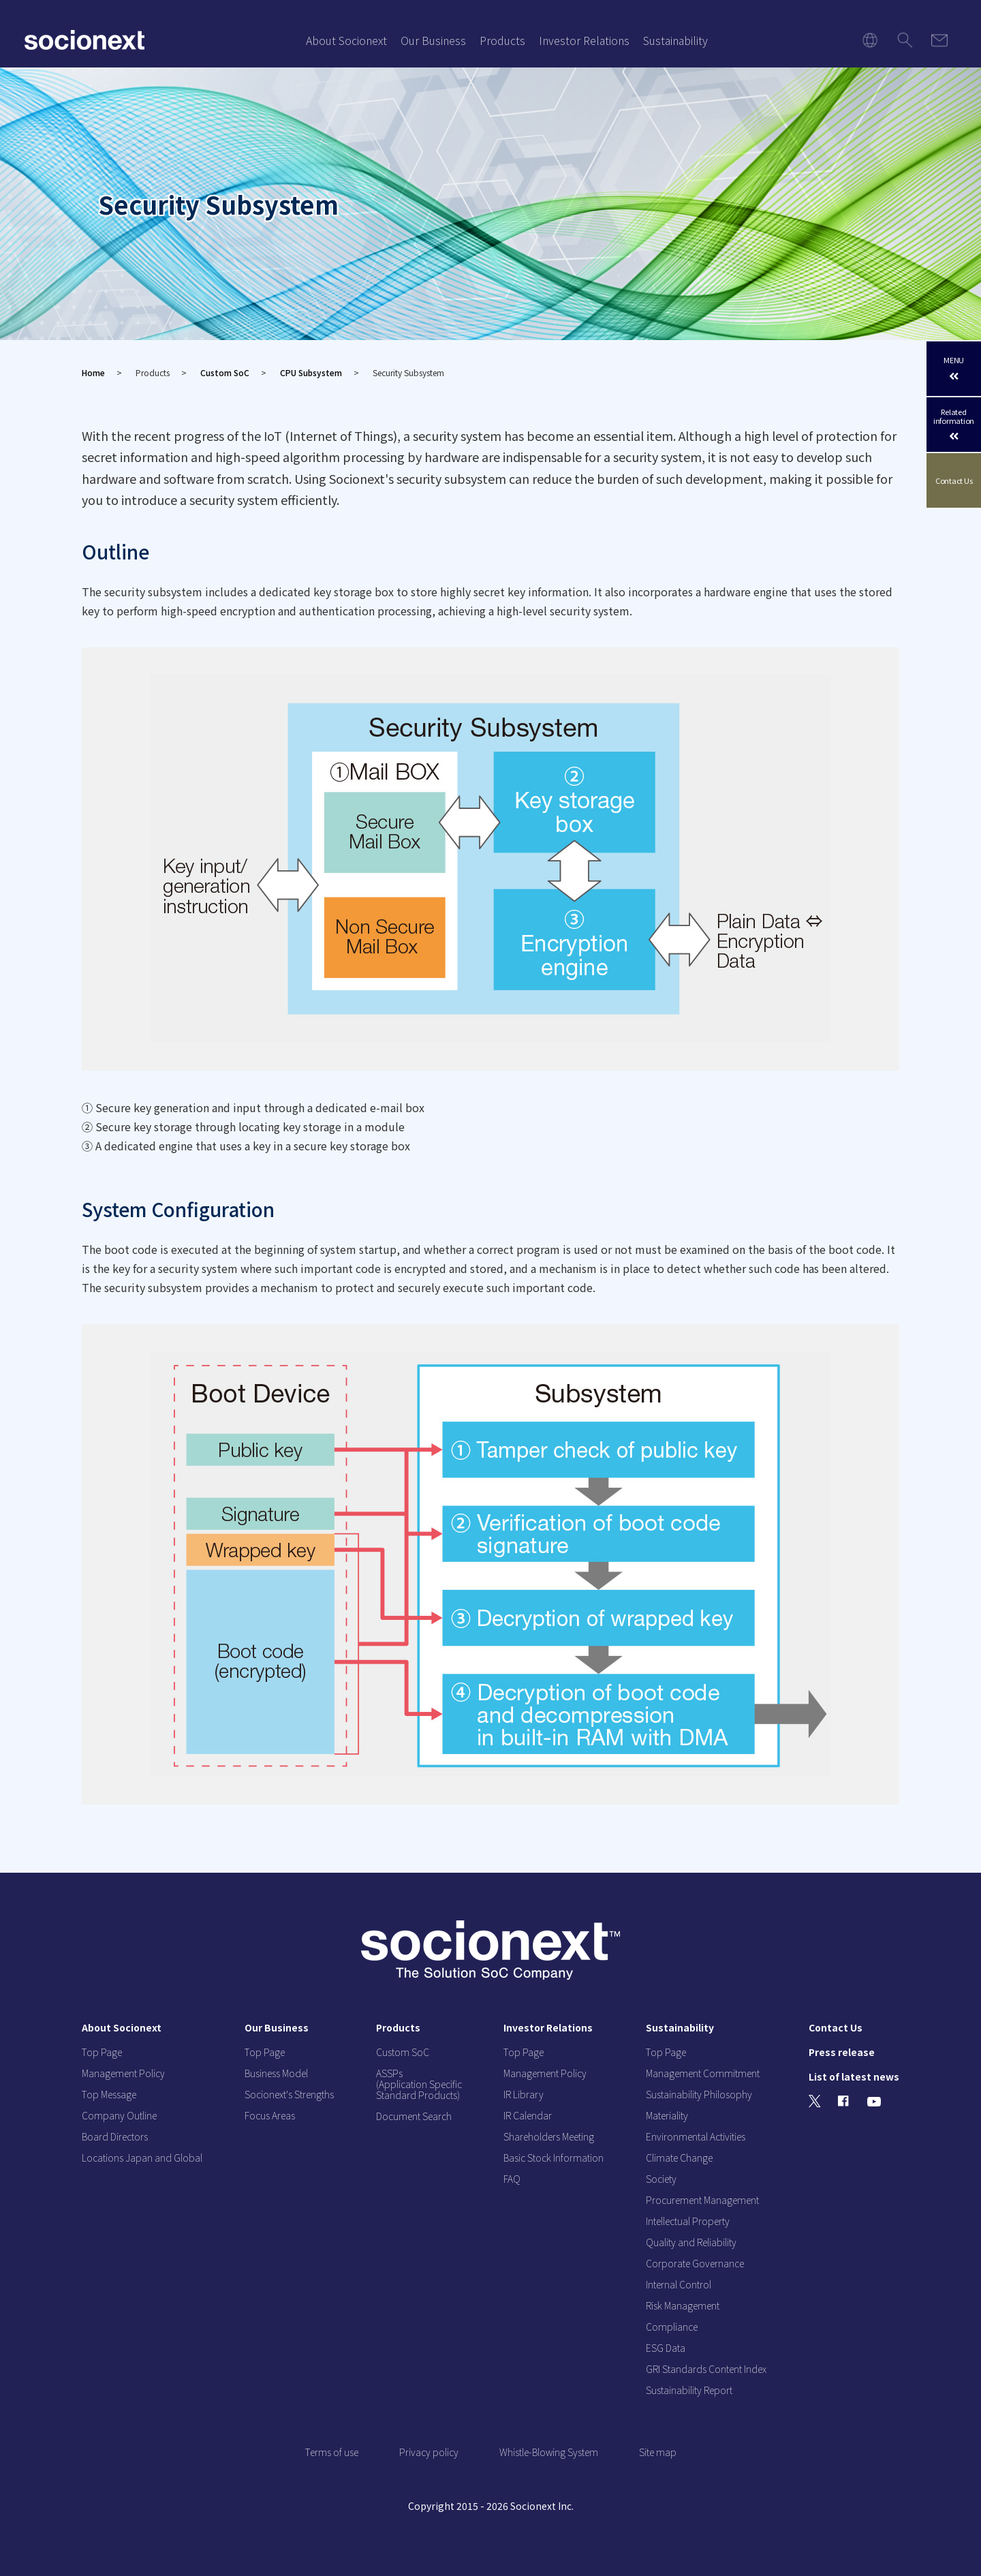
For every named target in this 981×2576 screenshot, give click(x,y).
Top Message (109, 2094)
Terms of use (331, 2452)
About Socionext (346, 40)
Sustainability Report (689, 2390)
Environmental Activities (695, 2136)
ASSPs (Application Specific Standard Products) (419, 2084)
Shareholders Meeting (548, 2136)
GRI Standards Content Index (706, 2369)
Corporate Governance (695, 2263)
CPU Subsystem (311, 372)
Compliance (672, 2326)
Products (502, 40)
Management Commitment (703, 2073)
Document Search (414, 2116)
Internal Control (678, 2284)
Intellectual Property (688, 2221)
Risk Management (682, 2305)
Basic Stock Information (553, 2157)
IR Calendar (527, 2115)
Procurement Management (702, 2200)
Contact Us (954, 481)
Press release (842, 2052)
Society (661, 2179)
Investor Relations (584, 40)
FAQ (511, 2179)
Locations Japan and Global (142, 2157)
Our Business (433, 40)
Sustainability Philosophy (699, 2094)
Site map (657, 2452)
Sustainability (675, 40)
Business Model (276, 2073)
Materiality (667, 2115)
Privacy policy (428, 2452)
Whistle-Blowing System (548, 2452)
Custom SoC (224, 372)
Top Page (102, 2052)
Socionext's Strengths (289, 2094)
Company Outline (119, 2115)
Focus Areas (270, 2115)
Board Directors (115, 2136)
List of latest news (854, 2076)
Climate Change (679, 2157)
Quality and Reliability (691, 2242)
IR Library (523, 2094)
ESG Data (665, 2348)
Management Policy (123, 2073)
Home (93, 372)
